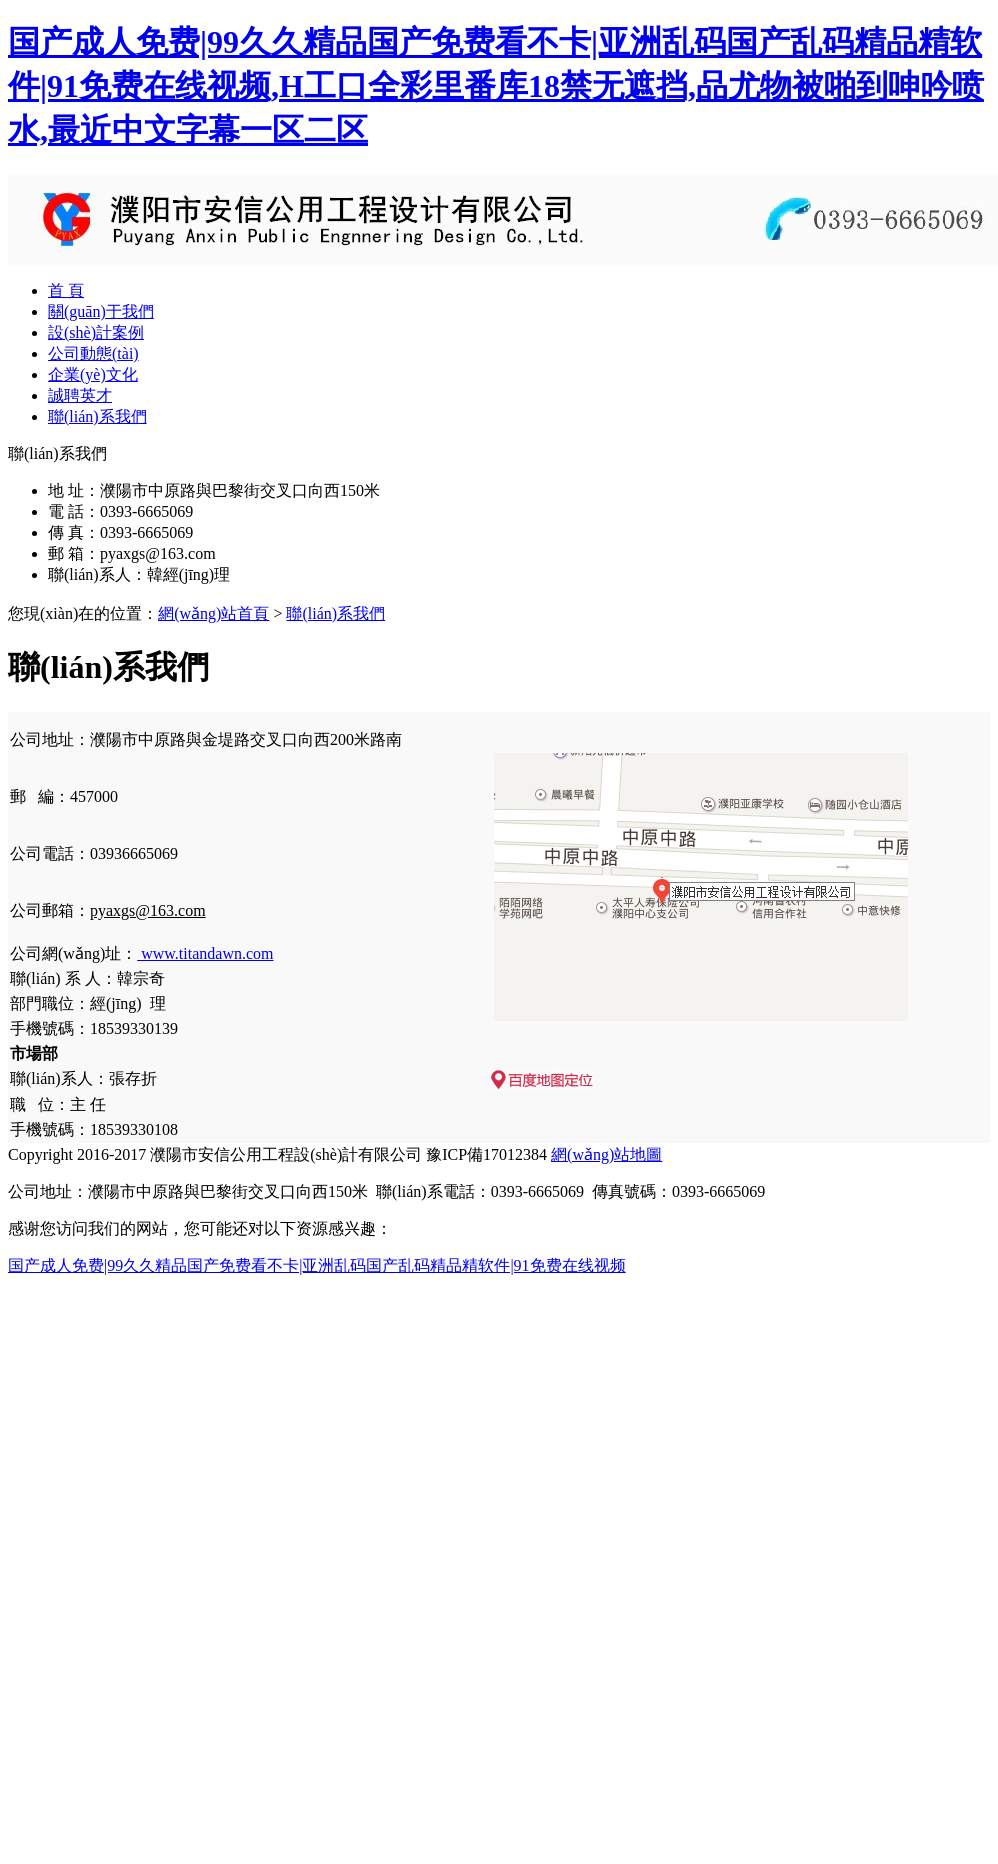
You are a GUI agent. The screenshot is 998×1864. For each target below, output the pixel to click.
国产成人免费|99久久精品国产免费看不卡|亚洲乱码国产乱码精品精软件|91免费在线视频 (317, 1265)
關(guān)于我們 (101, 311)
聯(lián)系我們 (97, 416)
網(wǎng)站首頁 (213, 613)
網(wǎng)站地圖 (606, 1154)
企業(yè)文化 (93, 374)
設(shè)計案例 (96, 332)
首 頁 (66, 290)
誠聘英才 (80, 395)
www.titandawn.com (205, 953)
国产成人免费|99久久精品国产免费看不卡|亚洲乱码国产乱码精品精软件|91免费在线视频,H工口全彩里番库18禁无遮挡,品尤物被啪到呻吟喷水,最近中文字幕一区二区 (496, 86)
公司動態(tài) (93, 353)
